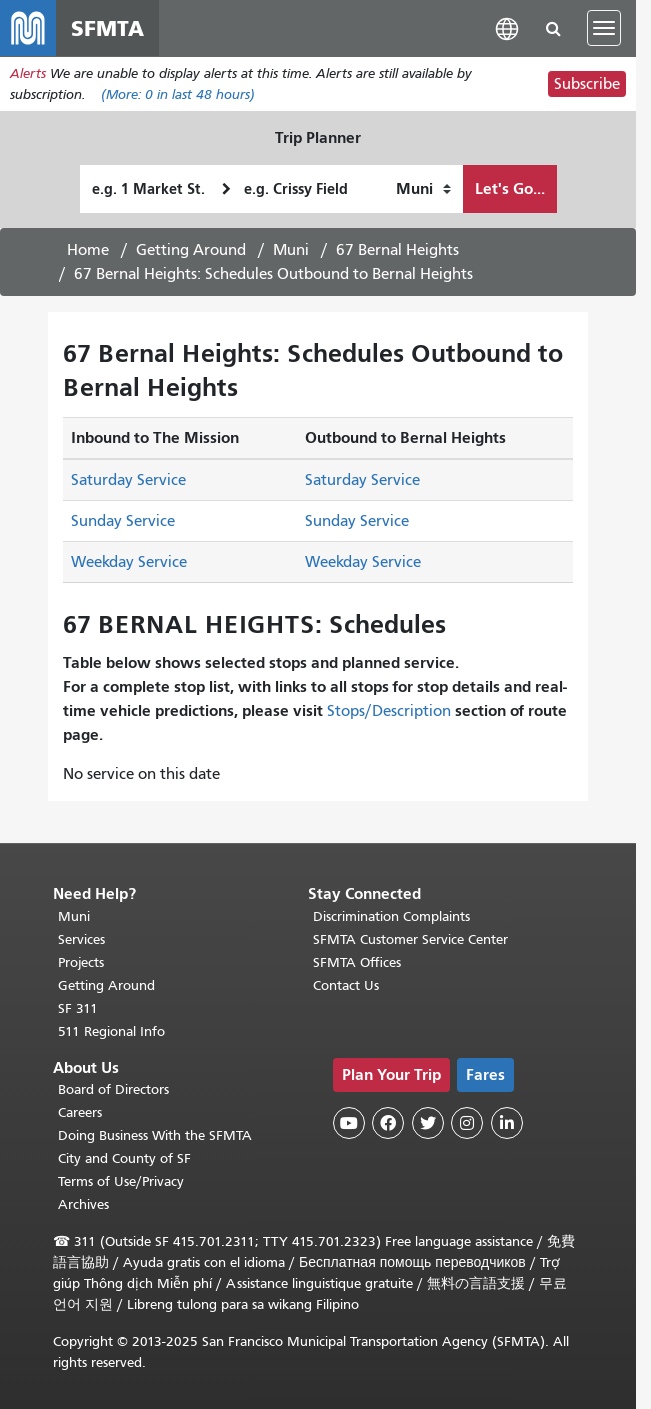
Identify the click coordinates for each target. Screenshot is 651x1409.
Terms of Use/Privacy (121, 1181)
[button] (507, 27)
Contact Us (346, 985)
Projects (81, 962)
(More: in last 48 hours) (178, 94)
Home (88, 250)
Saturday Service (128, 480)
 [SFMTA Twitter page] (428, 1123)
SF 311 (78, 1008)
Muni (291, 250)
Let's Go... (510, 188)
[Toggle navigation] (604, 28)
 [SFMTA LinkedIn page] (507, 1123)
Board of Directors (113, 1089)
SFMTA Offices (357, 962)
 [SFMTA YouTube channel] (349, 1123)
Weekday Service (129, 562)
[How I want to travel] (423, 189)
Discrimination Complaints (391, 916)
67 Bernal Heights (397, 250)
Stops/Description (389, 711)
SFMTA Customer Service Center (410, 939)
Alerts (28, 73)
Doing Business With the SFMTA (155, 1135)
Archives (83, 1204)
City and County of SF (124, 1158)
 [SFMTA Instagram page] (467, 1123)
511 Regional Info (111, 1031)
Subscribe (587, 84)
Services (81, 939)
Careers (80, 1112)
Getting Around (191, 250)
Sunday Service (123, 521)
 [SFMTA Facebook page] (388, 1123)
